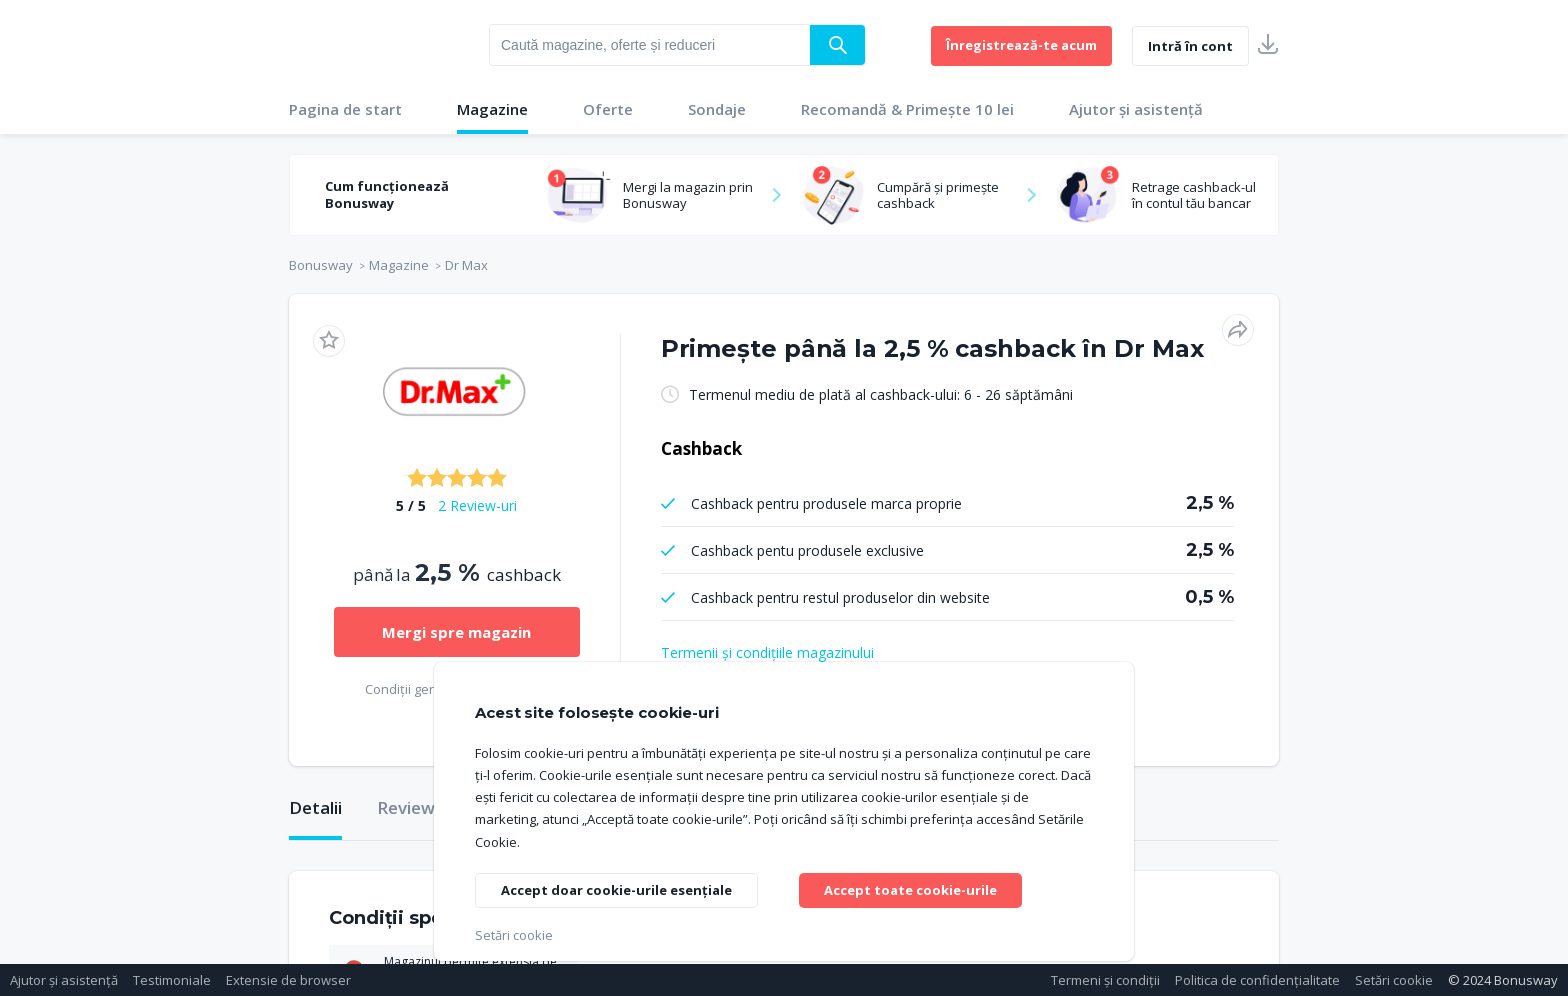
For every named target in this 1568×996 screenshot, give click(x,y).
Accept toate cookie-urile (917, 887)
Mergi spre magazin (456, 632)
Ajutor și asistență (1136, 109)
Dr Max (466, 265)
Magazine (492, 109)
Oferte (608, 109)
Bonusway (321, 265)
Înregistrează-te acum (1021, 45)
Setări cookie (1394, 980)
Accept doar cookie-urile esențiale (622, 891)
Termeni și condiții (1105, 980)
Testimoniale (172, 980)
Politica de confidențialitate (1257, 980)
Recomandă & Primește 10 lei (907, 109)
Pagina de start (345, 109)
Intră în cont (1190, 46)
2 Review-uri (477, 505)
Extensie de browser (288, 980)
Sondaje (717, 109)
